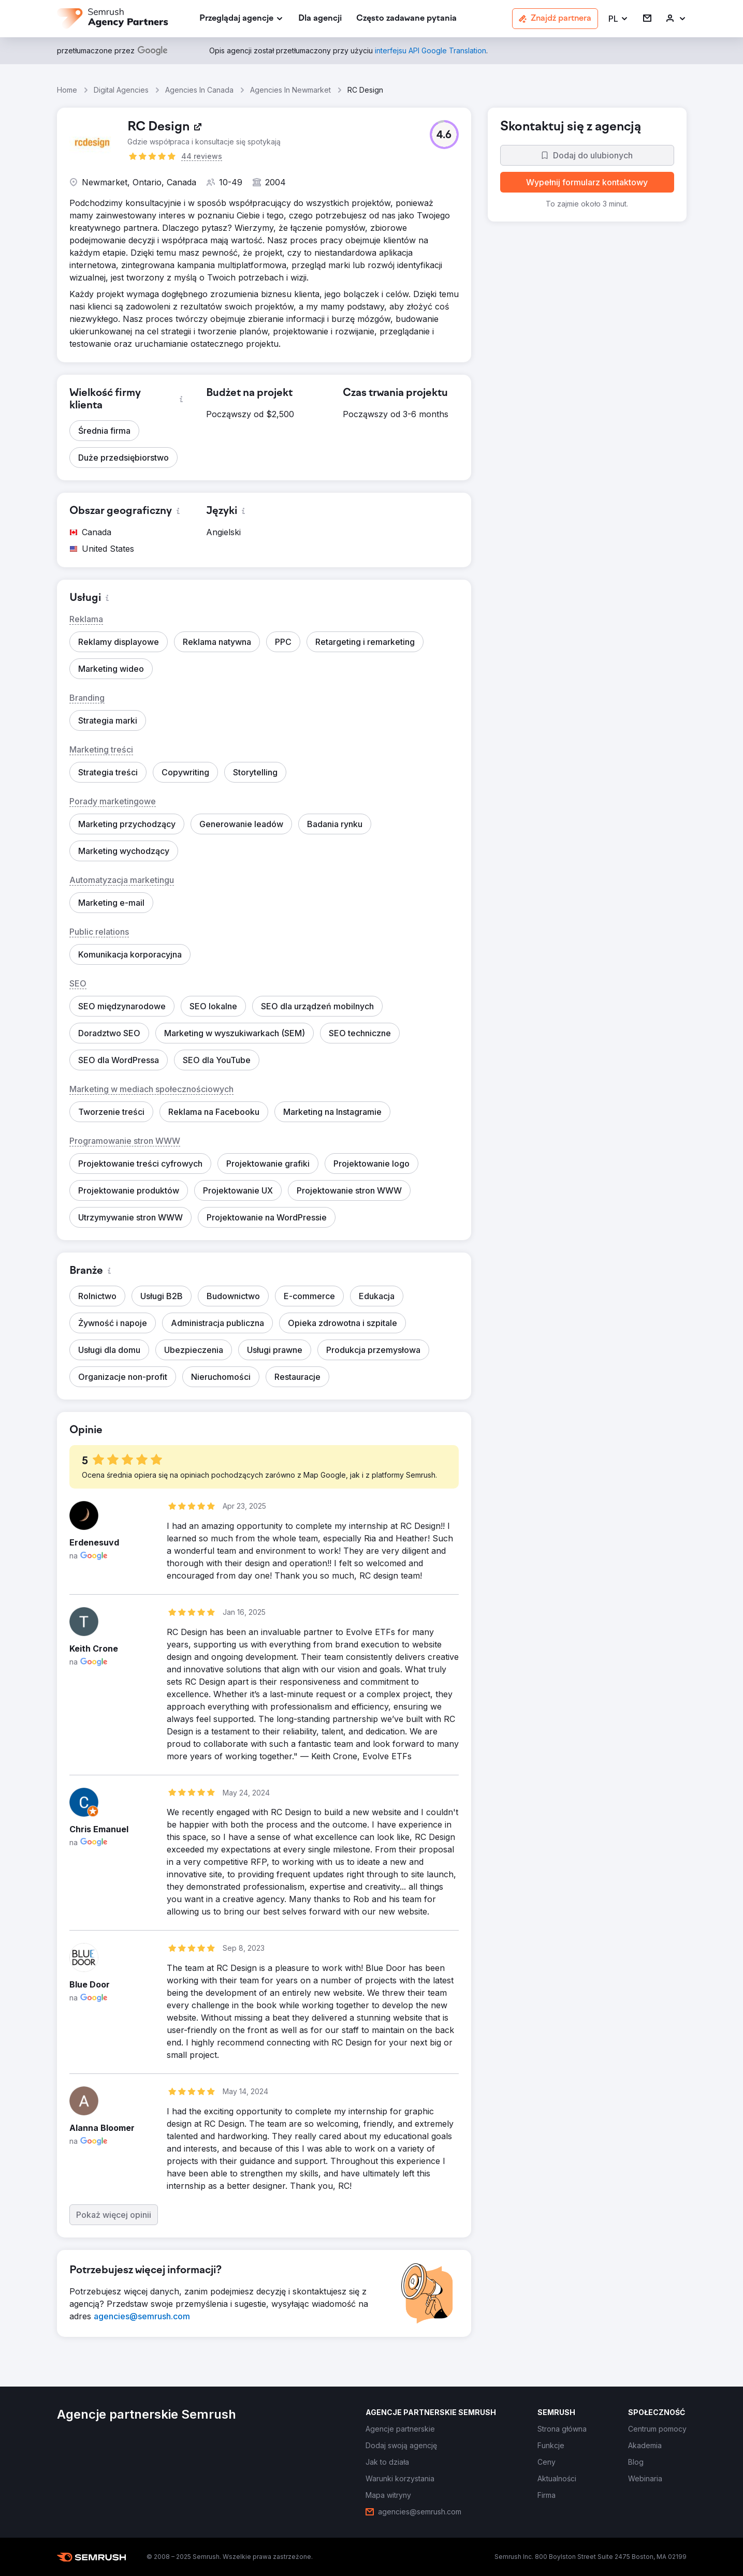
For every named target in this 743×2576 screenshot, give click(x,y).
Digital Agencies (121, 89)
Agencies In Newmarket (290, 89)
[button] (618, 18)
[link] (320, 18)
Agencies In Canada (199, 89)
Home (67, 89)
